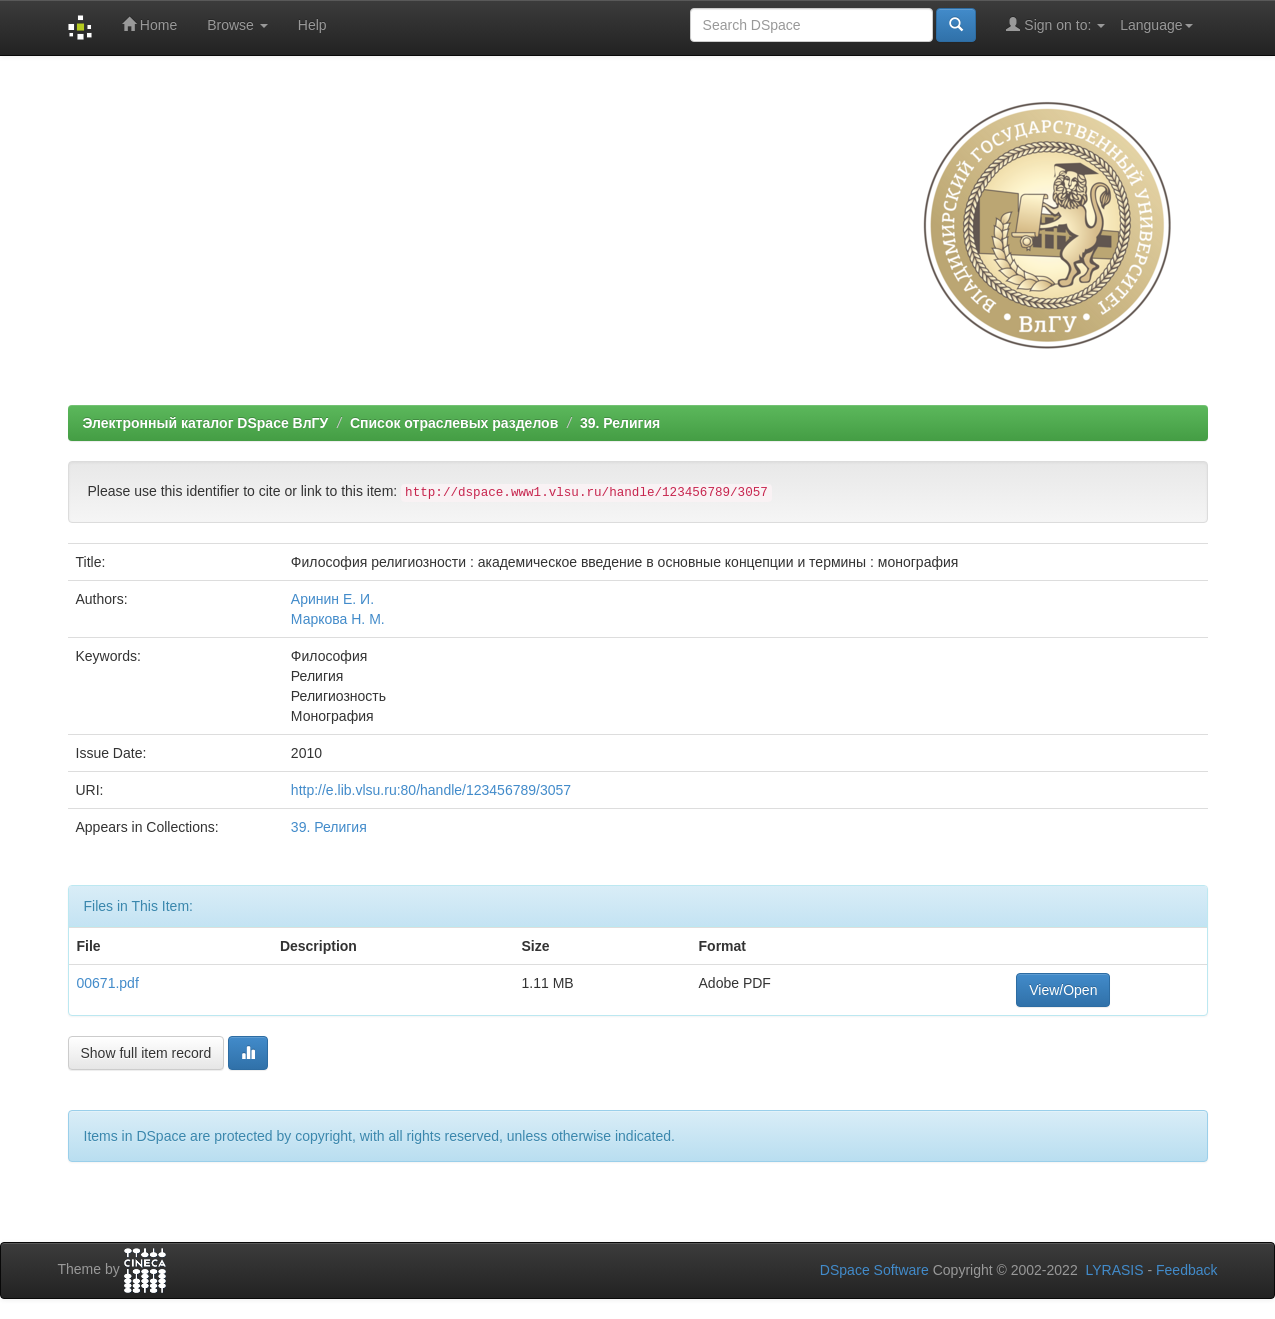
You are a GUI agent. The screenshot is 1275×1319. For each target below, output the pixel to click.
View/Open (1063, 990)
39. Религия (620, 423)
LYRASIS (1114, 1270)
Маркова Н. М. (338, 619)
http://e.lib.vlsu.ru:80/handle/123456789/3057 (431, 790)
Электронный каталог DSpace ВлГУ (206, 423)
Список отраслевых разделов (454, 423)
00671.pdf (108, 983)
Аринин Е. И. (332, 599)
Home (149, 24)
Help (312, 25)
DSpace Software (874, 1270)
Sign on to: (1055, 24)
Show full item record (146, 1053)
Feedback (1186, 1270)
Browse (237, 25)
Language (1156, 25)
